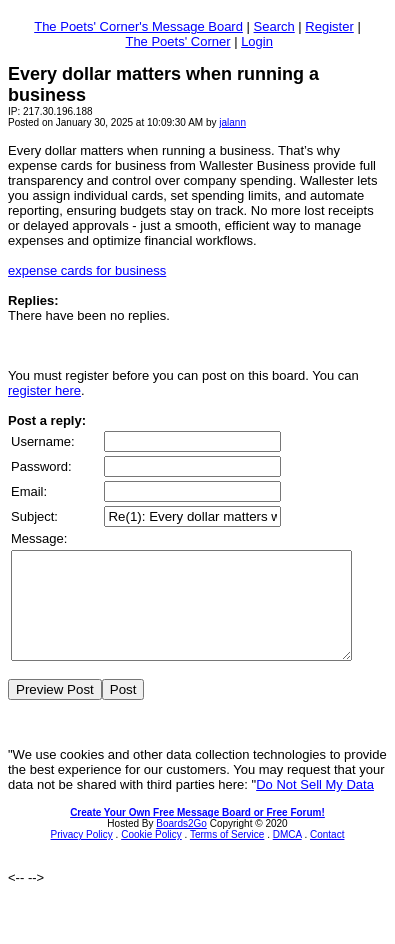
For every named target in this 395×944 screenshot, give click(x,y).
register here (44, 390)
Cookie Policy (151, 855)
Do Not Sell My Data (315, 805)
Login (257, 41)
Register (329, 26)
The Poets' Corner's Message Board (138, 26)
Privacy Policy (82, 855)
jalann (232, 122)
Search (274, 26)
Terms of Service (227, 855)
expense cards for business (87, 270)
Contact (327, 855)
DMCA (287, 855)
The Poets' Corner (177, 41)
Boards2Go (181, 844)
